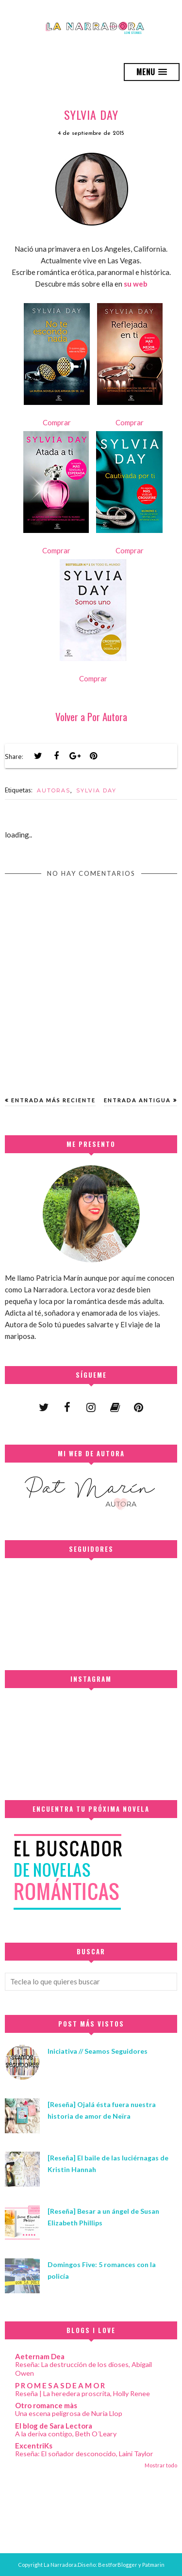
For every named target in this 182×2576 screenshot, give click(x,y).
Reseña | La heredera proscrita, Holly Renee (82, 2393)
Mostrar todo (161, 2465)
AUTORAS (53, 790)
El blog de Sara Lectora (53, 2425)
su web (136, 283)
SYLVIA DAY (96, 790)
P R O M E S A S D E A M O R (60, 2385)
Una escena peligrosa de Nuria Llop (68, 2413)
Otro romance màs (46, 2405)
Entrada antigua (137, 1100)
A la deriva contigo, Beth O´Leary (65, 2434)
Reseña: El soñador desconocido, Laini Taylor (84, 2453)
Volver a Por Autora (91, 716)
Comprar (57, 422)
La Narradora (60, 2564)
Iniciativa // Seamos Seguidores (98, 2051)
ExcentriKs (33, 2445)
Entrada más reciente (53, 1100)
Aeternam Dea (40, 2356)
